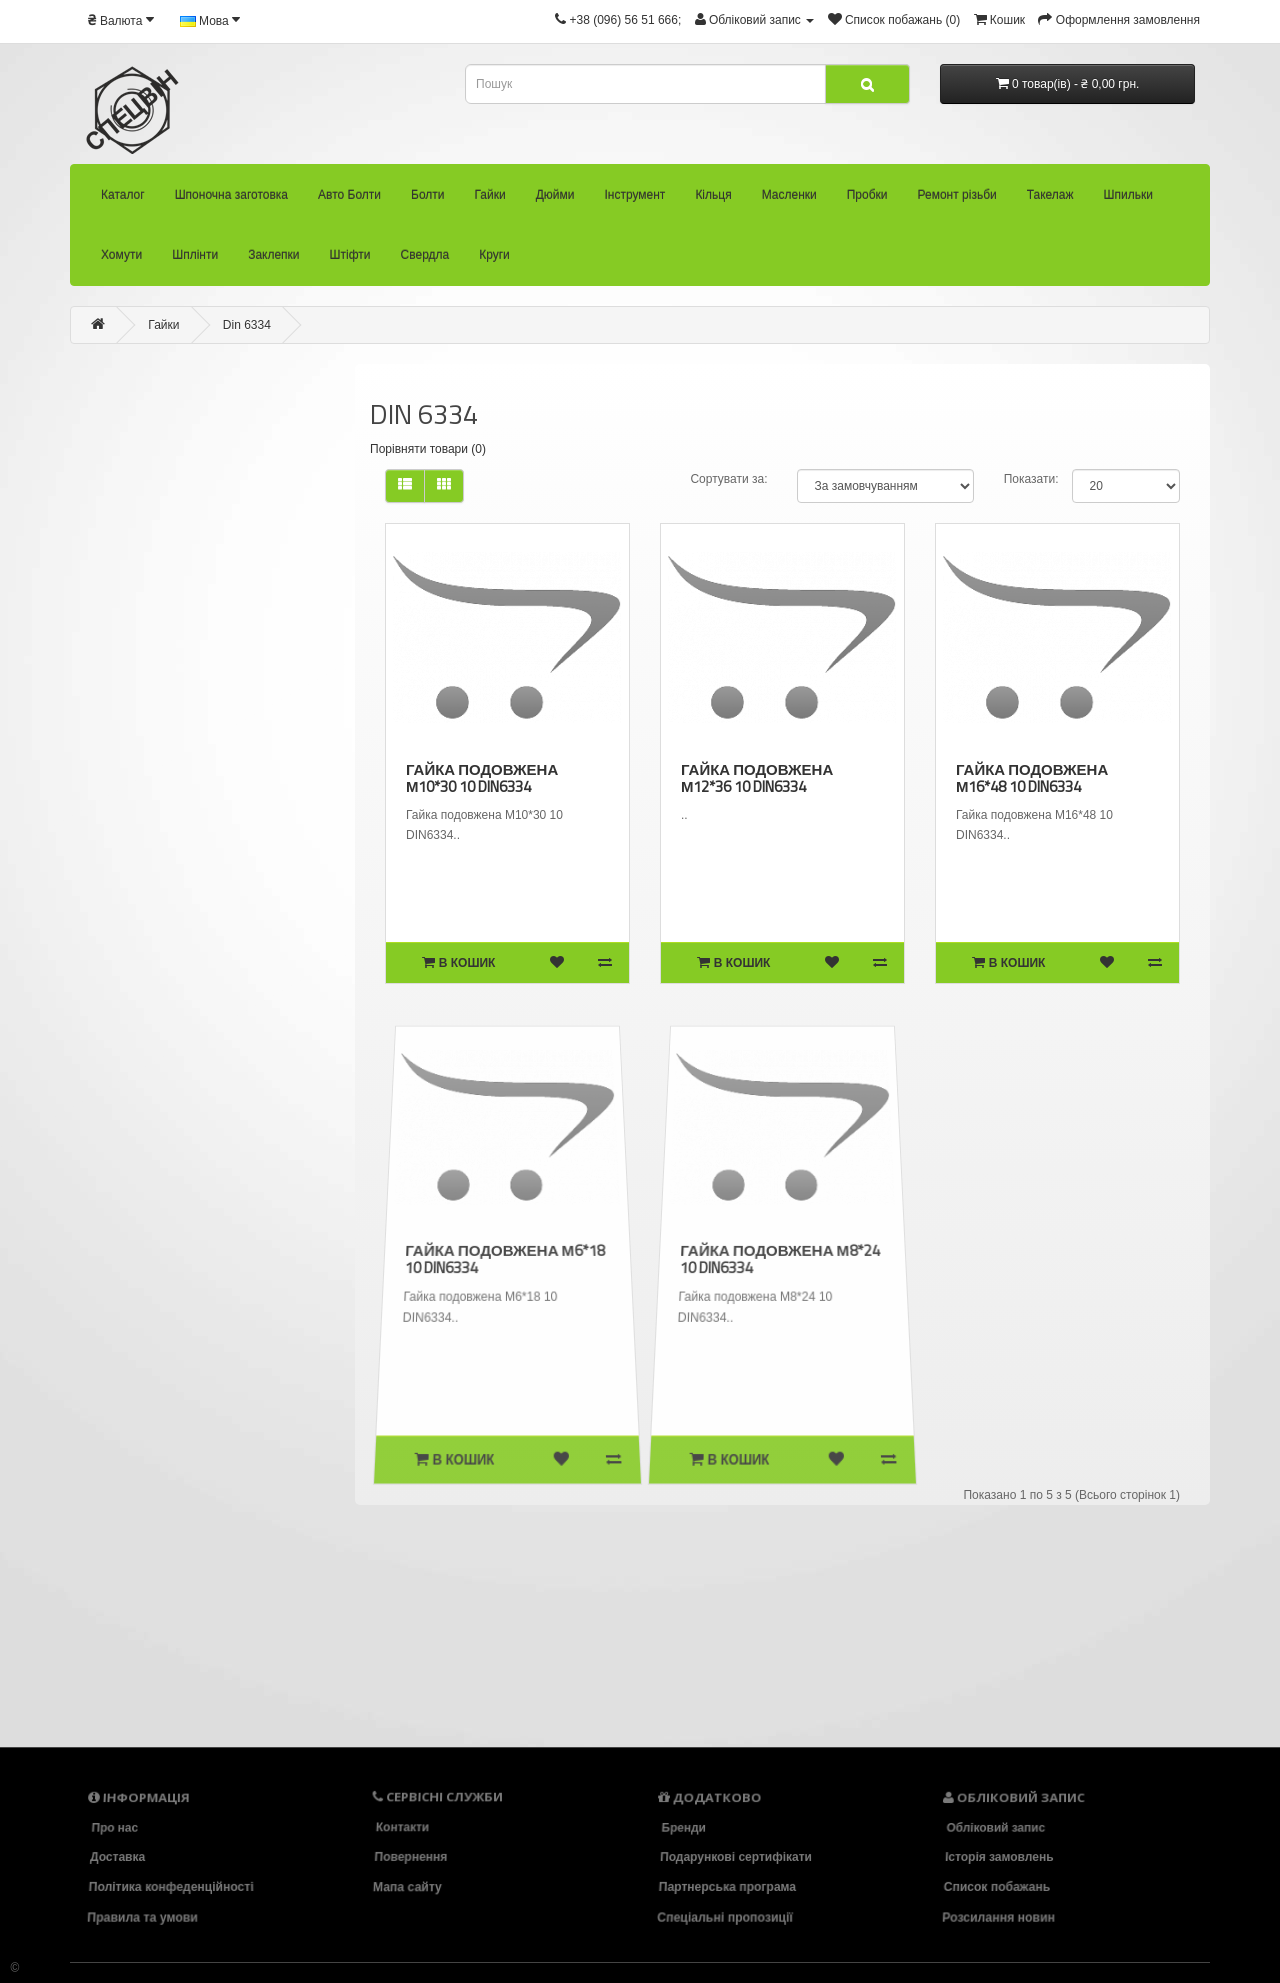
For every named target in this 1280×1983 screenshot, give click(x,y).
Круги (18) (181, 1684)
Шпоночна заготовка (231, 200)
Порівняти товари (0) (428, 449)
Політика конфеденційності (171, 1887)
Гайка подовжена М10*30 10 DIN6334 (481, 778)
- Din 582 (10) (90, 725)
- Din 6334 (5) (102, 836)
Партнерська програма (728, 1887)
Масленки (789, 200)
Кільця (713, 200)
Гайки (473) (60, 543)
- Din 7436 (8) (114, 946)
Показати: (1031, 479)
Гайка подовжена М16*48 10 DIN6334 (1031, 778)
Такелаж (1050, 200)
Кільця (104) (142, 1278)
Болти (428, 200)
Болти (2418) (60, 506)
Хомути (121, 260)
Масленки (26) (152, 1314)
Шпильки (1128, 200)
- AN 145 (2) (70, 579)
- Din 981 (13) (134, 1130)
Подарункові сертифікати (736, 1857)
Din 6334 (247, 325)
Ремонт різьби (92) (172, 1386)
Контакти (402, 1827)
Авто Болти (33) (63, 467)
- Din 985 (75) (138, 1167)
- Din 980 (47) (130, 1093)
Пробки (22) (149, 1352)
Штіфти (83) (177, 1609)
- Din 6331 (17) (101, 799)
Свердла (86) (185, 1646)
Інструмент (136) (150, 1240)
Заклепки (273, 260)
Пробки (867, 200)
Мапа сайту (409, 1887)
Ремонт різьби (957, 200)
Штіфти (350, 260)
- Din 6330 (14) (97, 762)
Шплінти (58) (172, 1536)
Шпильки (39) (165, 1462)
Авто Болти (349, 200)
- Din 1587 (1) (82, 652)
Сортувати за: (728, 479)
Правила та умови (145, 1917)
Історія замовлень (999, 1857)
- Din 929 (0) (115, 984)
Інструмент (634, 200)
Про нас (113, 1827)
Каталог (123, 200)
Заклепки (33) (178, 1572)
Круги (494, 260)
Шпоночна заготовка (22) (84, 428)
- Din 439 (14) (86, 689)
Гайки (490, 200)
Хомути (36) (165, 1499)
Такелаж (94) (160, 1425)
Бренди (681, 1827)
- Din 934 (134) (125, 1020)
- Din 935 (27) (126, 1056)
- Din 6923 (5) (106, 872)
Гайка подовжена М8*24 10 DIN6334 (780, 1258)
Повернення (411, 1857)
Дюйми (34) (132, 1205)
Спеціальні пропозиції (727, 1917)
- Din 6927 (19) (113, 910)
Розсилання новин (1001, 1917)
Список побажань (997, 1887)
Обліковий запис (994, 1827)
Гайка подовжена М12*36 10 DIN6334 (756, 778)
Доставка (117, 1857)
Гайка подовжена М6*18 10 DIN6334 (505, 1258)
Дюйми (555, 200)
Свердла (425, 260)
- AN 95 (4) (70, 616)
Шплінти (195, 260)
